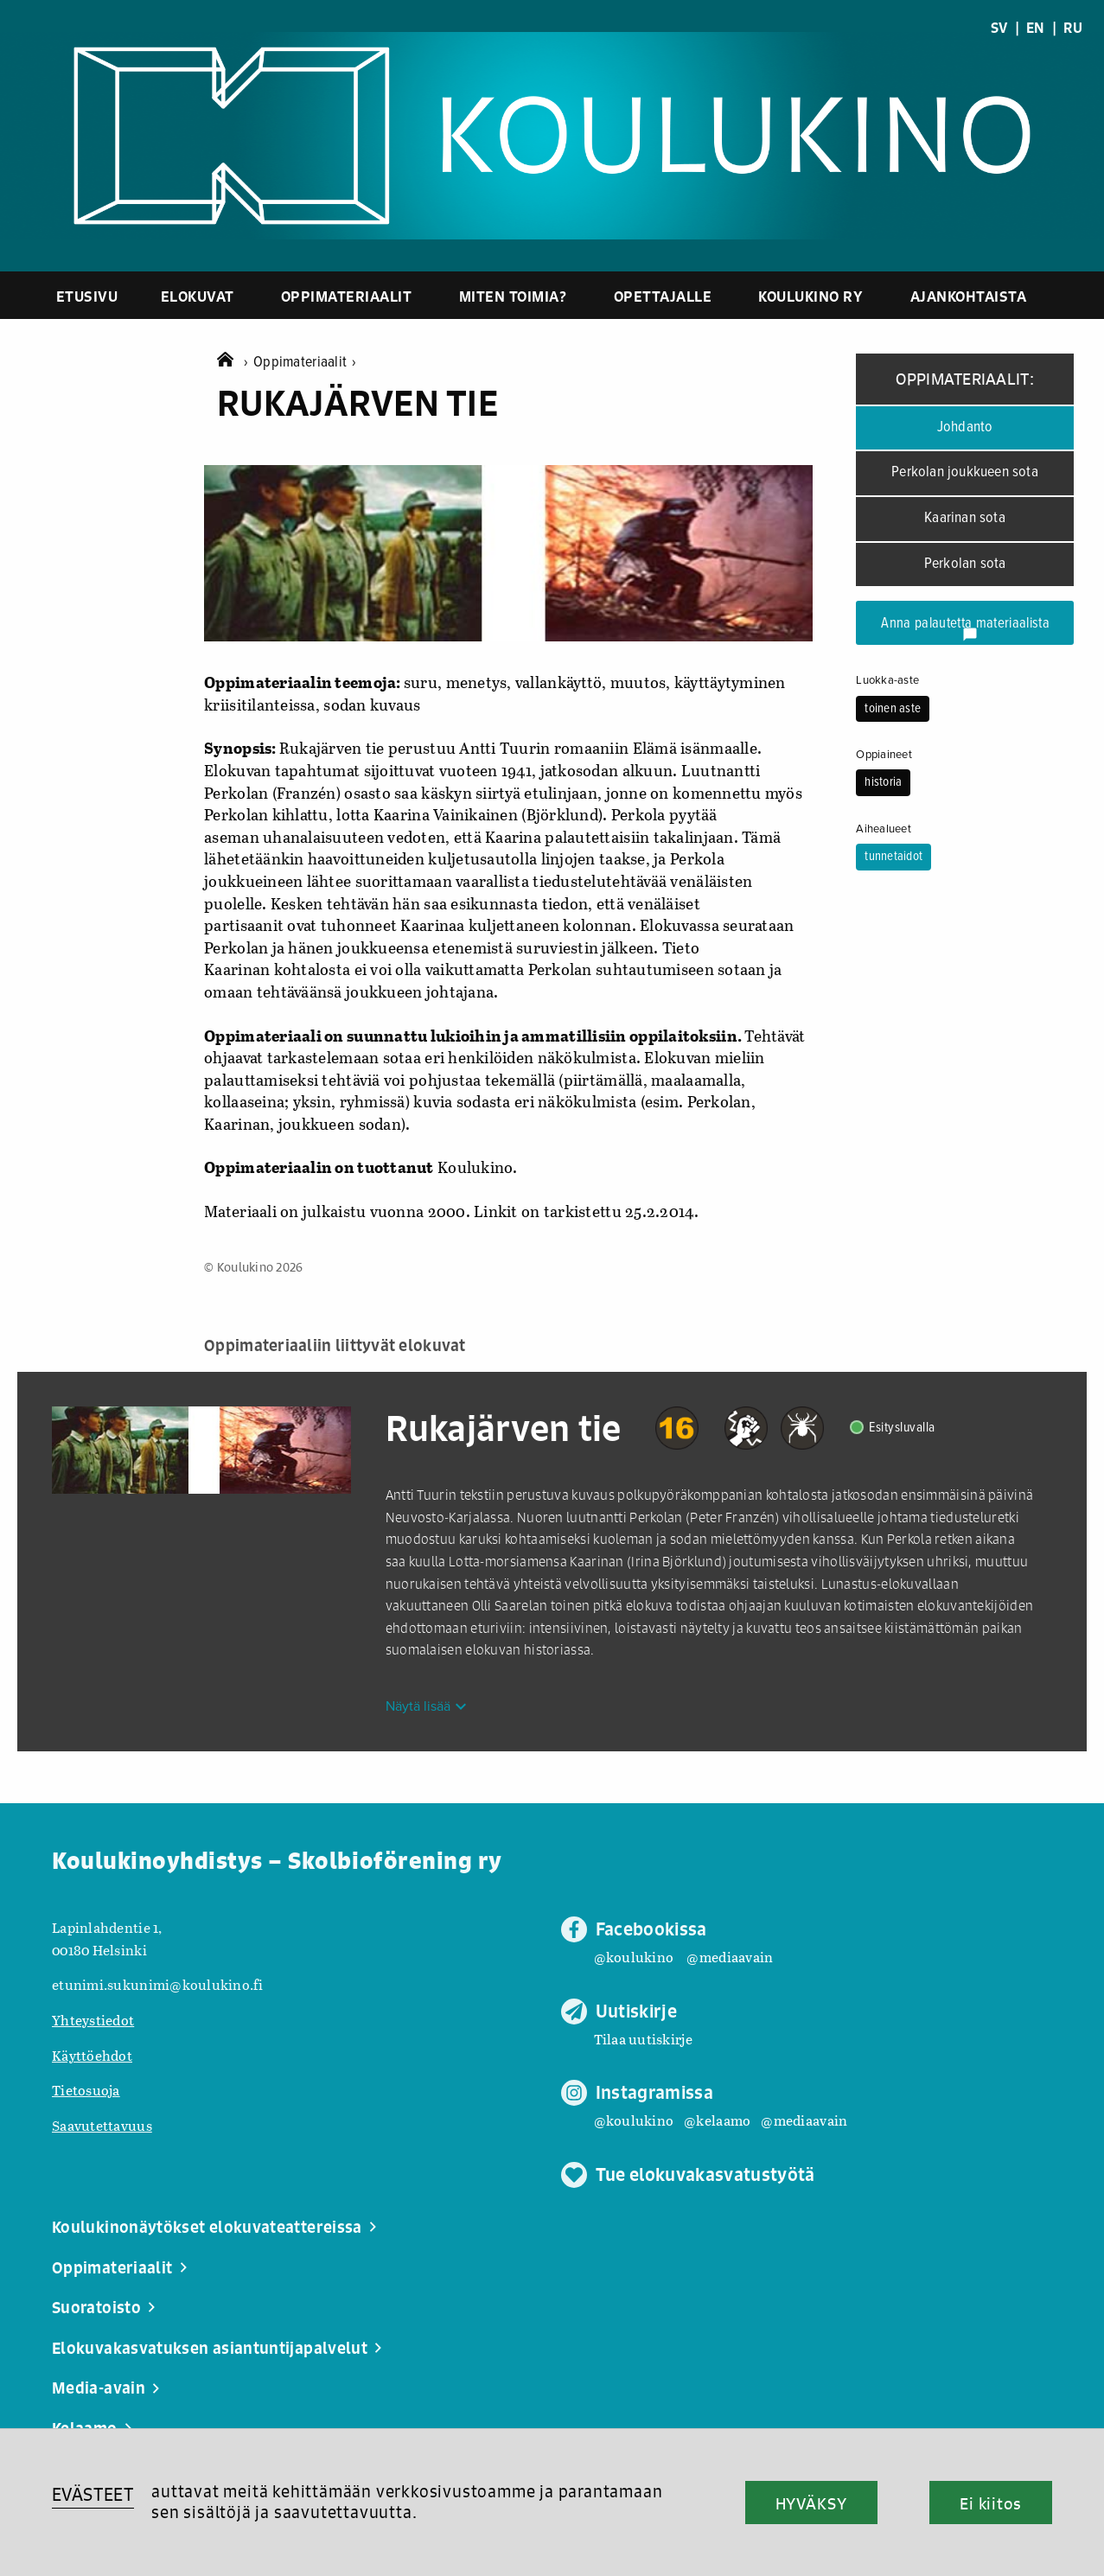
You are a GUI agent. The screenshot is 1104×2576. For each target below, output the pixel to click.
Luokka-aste (887, 680)
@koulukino (634, 1957)
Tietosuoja (86, 2090)
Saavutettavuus (102, 2125)
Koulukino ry (810, 296)
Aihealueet (883, 829)
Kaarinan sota (964, 518)
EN (1035, 27)
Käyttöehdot (92, 2055)
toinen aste (893, 708)
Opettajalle (663, 296)
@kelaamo (717, 2120)
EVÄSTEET (93, 2494)
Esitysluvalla (902, 1428)
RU (1072, 27)
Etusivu (87, 296)
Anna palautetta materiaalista (965, 628)
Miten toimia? (513, 296)
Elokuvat (197, 296)
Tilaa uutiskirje (643, 2039)
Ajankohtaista (968, 296)
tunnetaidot (893, 856)
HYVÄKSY (811, 2503)
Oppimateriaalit (346, 296)
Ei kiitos (991, 2503)
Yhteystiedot (93, 2020)
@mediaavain (729, 1957)
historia (883, 782)
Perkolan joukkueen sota (964, 472)
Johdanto (965, 427)
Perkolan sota (965, 564)
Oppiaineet (884, 755)
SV (999, 27)
